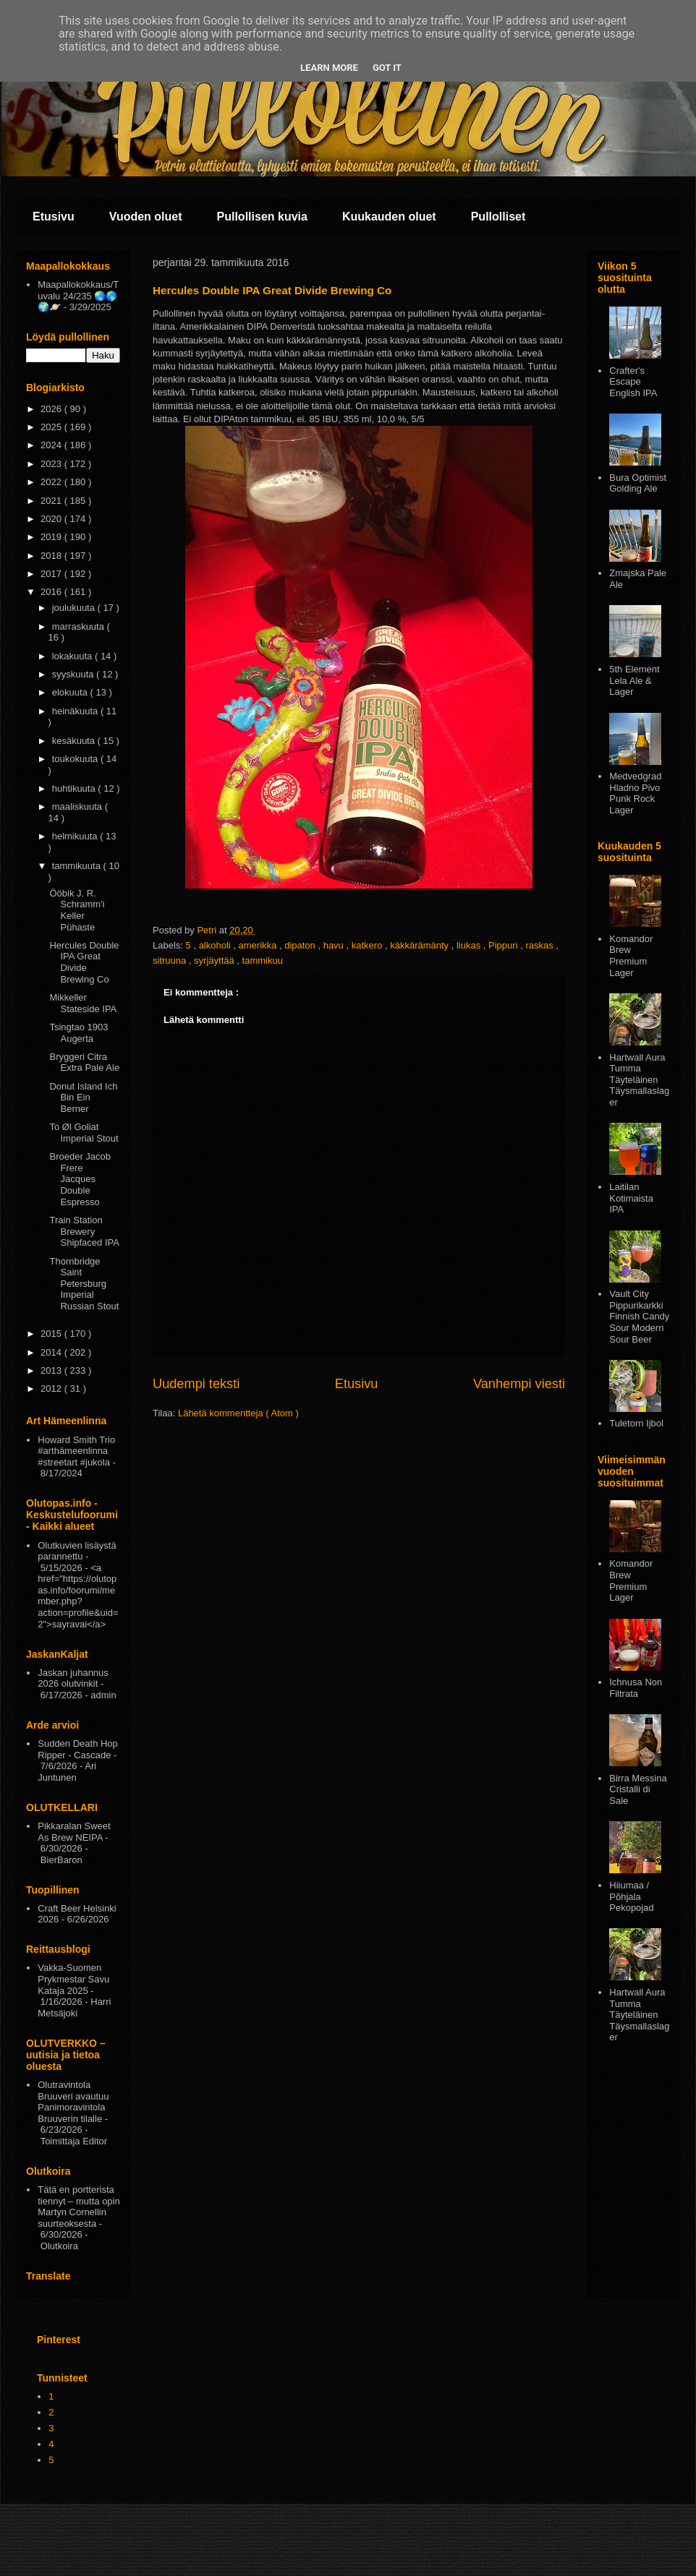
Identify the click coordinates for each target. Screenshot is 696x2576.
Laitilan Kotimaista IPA (631, 1198)
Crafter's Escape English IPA (633, 381)
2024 (52, 445)
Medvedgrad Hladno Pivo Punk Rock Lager (635, 793)
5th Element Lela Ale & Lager (634, 680)
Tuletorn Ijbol (636, 1423)
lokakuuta (73, 656)
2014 (52, 1352)
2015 (52, 1333)
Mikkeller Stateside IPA (82, 1003)
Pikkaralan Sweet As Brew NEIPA (74, 1831)
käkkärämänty (420, 945)
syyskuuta (74, 674)
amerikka (259, 945)
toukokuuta (76, 758)
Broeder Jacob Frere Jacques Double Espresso (80, 1179)
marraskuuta (79, 626)
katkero (368, 945)
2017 (52, 573)
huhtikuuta (75, 788)
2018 (52, 555)
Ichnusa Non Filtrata (635, 1688)
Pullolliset (498, 216)
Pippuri (504, 945)
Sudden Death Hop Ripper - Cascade (78, 1749)
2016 (52, 591)
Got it (387, 67)
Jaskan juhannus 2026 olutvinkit (73, 1678)
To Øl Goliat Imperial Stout (83, 1132)
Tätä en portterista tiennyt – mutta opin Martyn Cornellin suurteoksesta (78, 2206)
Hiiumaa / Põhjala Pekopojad (631, 1896)
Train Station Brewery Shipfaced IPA (84, 1231)
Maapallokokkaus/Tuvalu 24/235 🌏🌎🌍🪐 (78, 295)
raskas (540, 945)
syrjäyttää (215, 960)
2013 (52, 1370)
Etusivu (54, 216)
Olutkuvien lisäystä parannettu (77, 1551)
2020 (52, 518)
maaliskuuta (78, 806)
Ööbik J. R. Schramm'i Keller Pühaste (76, 910)
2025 (52, 427)
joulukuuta (75, 607)
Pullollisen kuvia (262, 216)
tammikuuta (77, 865)
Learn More (329, 67)
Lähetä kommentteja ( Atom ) (238, 1413)
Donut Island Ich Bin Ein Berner (83, 1097)
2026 (52, 408)
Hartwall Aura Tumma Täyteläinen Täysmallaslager (639, 1080)
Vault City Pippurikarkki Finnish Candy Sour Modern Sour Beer (639, 1316)
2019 (52, 536)
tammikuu (262, 960)
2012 (52, 1388)
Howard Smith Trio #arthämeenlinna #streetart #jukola (76, 1451)
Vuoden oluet (145, 216)
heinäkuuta (76, 711)
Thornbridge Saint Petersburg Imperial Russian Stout (84, 1283)
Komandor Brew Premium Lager (631, 955)
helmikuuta (76, 836)
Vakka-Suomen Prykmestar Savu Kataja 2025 (73, 1978)
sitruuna (171, 960)
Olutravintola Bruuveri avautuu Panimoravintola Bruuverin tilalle (73, 2101)
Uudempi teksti (196, 1384)
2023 (52, 463)
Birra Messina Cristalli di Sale (637, 1789)
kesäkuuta (75, 740)
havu (335, 945)
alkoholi (216, 945)
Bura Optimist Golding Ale (637, 483)
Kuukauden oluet (389, 216)
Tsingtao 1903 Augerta (78, 1033)
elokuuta (71, 692)
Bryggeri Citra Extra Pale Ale (84, 1062)
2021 (52, 500)
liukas (470, 945)
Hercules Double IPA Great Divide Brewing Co (84, 962)
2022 (52, 481)
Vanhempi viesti (519, 1384)
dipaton (301, 945)
